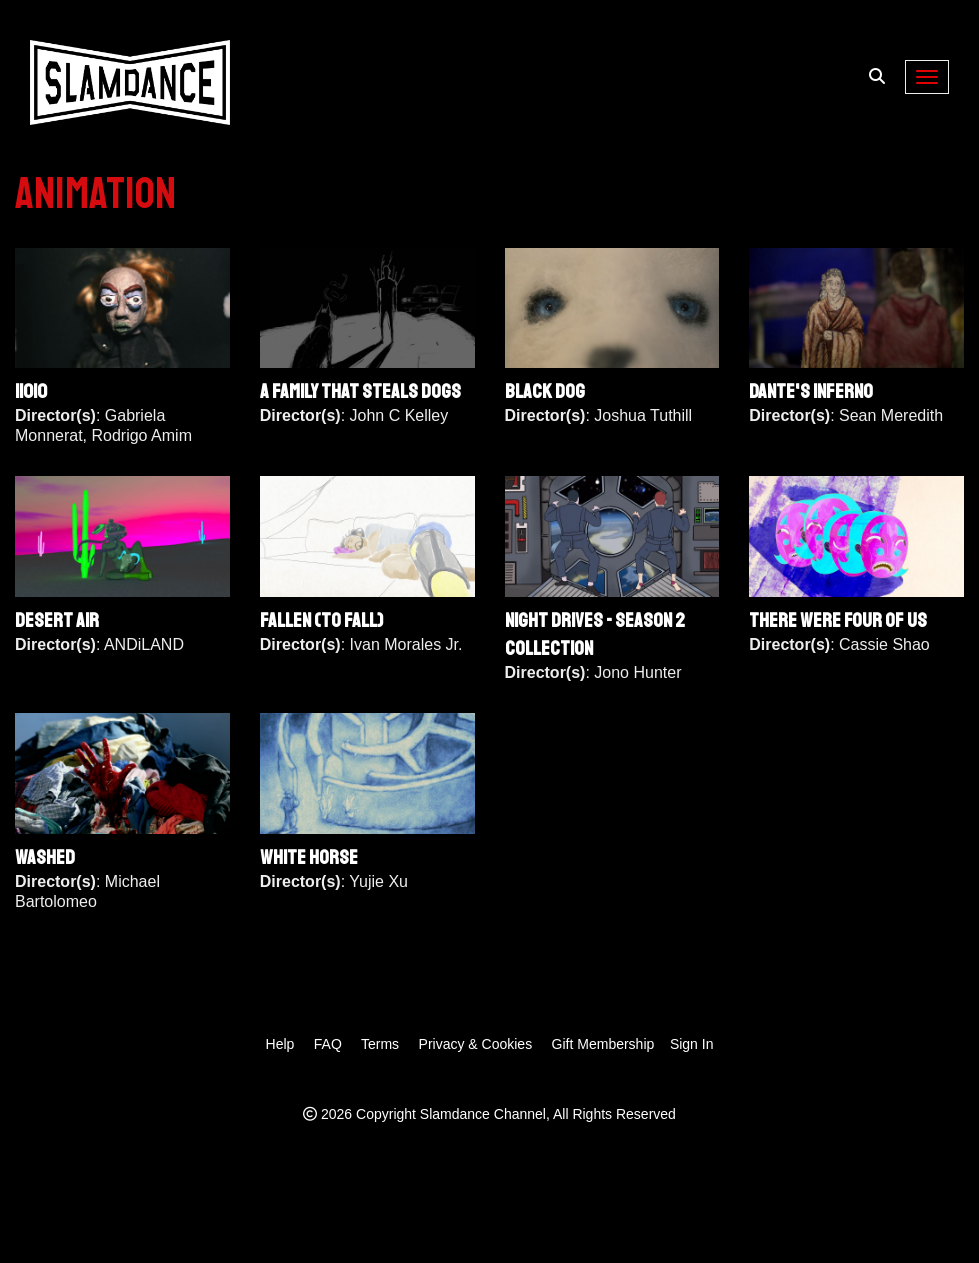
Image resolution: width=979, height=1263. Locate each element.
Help (280, 1044)
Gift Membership (603, 1044)
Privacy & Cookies (476, 1044)
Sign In (692, 1044)
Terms (380, 1044)
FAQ (328, 1044)
